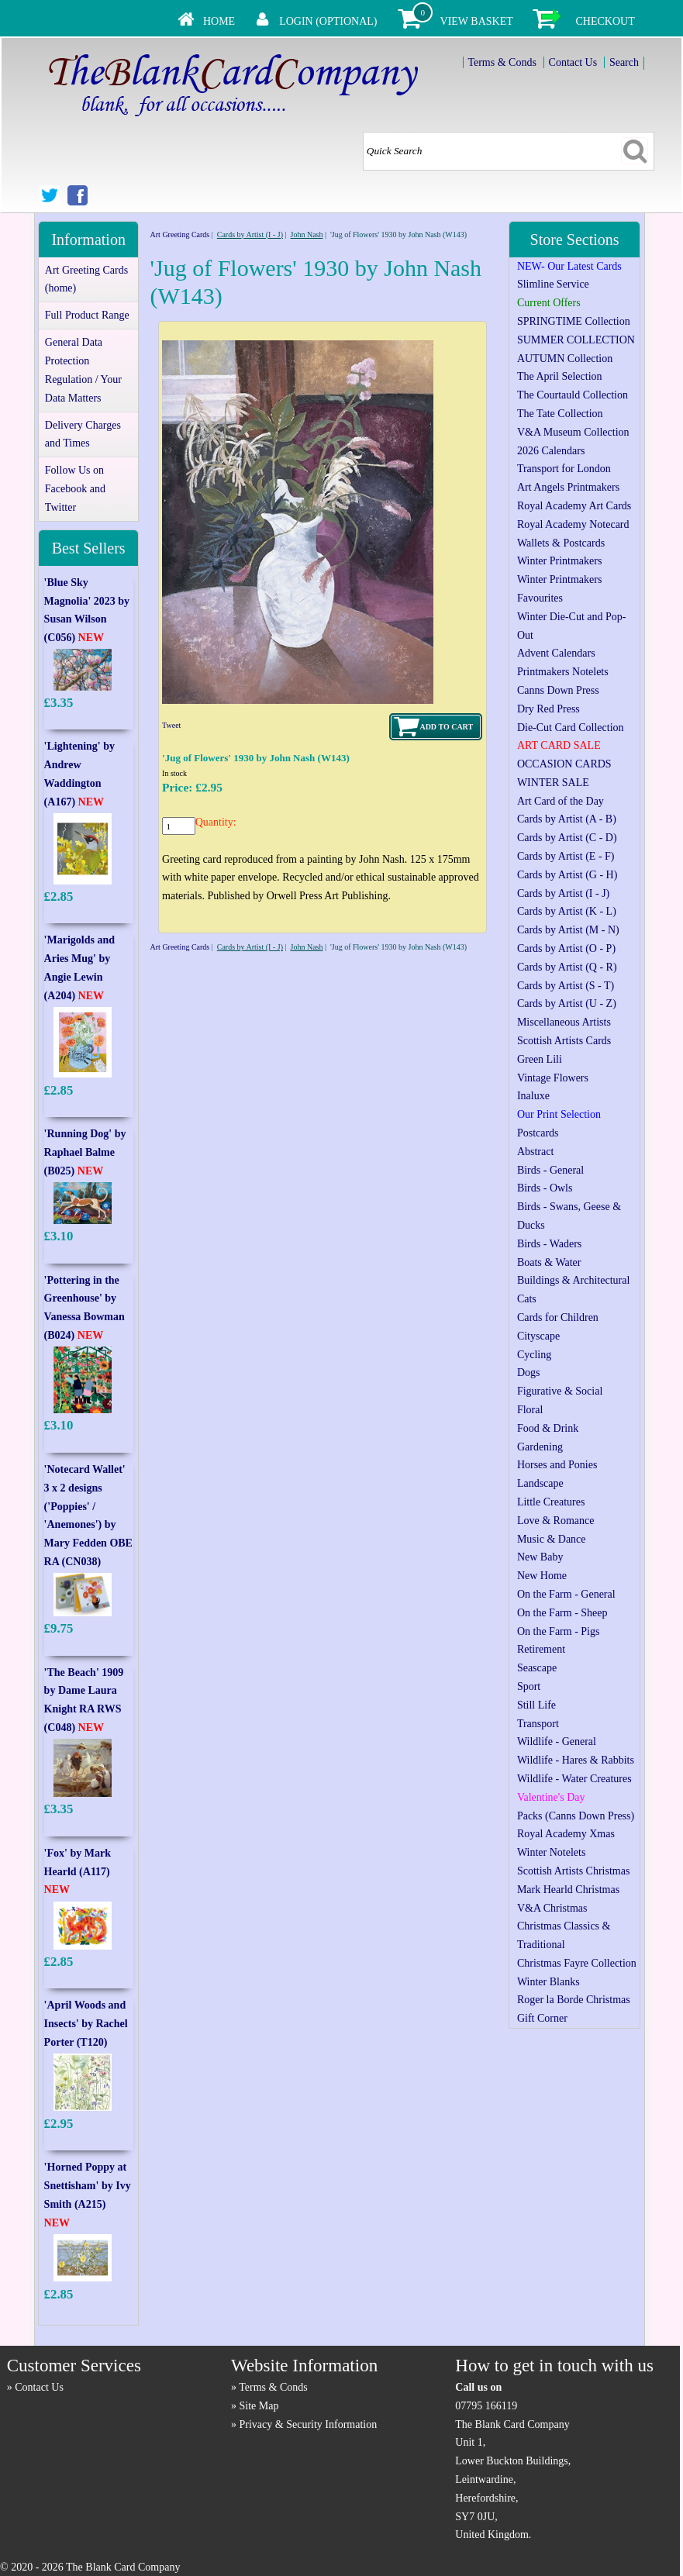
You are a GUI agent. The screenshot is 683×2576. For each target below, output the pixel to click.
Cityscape (538, 1336)
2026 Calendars (551, 451)
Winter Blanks (548, 1982)
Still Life (536, 1705)
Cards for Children (557, 1317)
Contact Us (573, 62)
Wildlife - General (556, 1741)
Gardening (540, 1447)
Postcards (538, 1133)
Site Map (259, 2406)
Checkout (605, 21)
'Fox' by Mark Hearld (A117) (77, 1871)
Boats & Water (549, 1262)
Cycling (534, 1354)
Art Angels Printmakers (568, 487)
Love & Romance (556, 1520)
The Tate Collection (560, 413)
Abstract (535, 1151)
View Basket (476, 21)
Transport (538, 1723)
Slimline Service (553, 284)
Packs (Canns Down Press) (575, 1816)
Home (219, 21)
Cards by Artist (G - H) (567, 875)
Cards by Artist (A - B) (566, 819)
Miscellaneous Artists (564, 1022)
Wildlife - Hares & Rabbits (575, 1760)
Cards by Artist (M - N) (568, 930)
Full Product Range (87, 315)
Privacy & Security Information (309, 2424)
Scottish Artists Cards (564, 1041)
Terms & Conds (501, 62)
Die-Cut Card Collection (570, 727)
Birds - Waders (549, 1244)
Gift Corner (542, 2018)
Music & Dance (551, 1539)
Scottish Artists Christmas (573, 1871)
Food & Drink (547, 1428)
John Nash (307, 234)
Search (624, 62)
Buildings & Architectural (573, 1280)
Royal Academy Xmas (566, 1834)
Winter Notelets (551, 1852)
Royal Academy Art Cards (574, 506)
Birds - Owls (545, 1188)
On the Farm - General (566, 1594)
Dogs (528, 1372)
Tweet (171, 725)
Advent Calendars (556, 653)
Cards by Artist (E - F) (566, 856)
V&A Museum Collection (573, 432)
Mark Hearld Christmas (568, 1889)
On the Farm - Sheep (562, 1613)
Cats (526, 1299)
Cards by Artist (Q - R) (567, 967)
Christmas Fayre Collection (576, 1963)
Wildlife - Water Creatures (574, 1779)
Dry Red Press (548, 709)
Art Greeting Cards (180, 234)
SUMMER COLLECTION (576, 340)
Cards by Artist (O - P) (566, 948)
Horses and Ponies (557, 1465)
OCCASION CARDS (564, 764)
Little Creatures (551, 1502)
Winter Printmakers (559, 561)
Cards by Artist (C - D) (567, 837)
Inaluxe (533, 1096)
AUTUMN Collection (564, 358)
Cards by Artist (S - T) (565, 985)
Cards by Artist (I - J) (250, 234)
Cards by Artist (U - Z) (566, 1003)
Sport (528, 1686)
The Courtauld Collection (572, 395)
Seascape (537, 1668)
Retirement (541, 1649)
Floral (530, 1410)
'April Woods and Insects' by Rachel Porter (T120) (86, 2023)
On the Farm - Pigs (558, 1631)
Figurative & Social (559, 1391)
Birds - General (550, 1170)
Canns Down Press (558, 690)
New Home (542, 1575)
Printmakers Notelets (563, 672)
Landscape (540, 1483)
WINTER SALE (553, 782)
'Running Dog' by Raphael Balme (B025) (85, 1152)
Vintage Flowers (552, 1078)
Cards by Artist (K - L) (566, 911)
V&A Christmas (552, 1908)
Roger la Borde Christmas (573, 1999)
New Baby (540, 1557)
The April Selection (559, 376)
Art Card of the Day (560, 801)
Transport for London (564, 468)
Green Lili (539, 1059)
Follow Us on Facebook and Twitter (75, 488)
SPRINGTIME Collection (573, 321)
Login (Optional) (328, 21)
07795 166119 (486, 2406)
